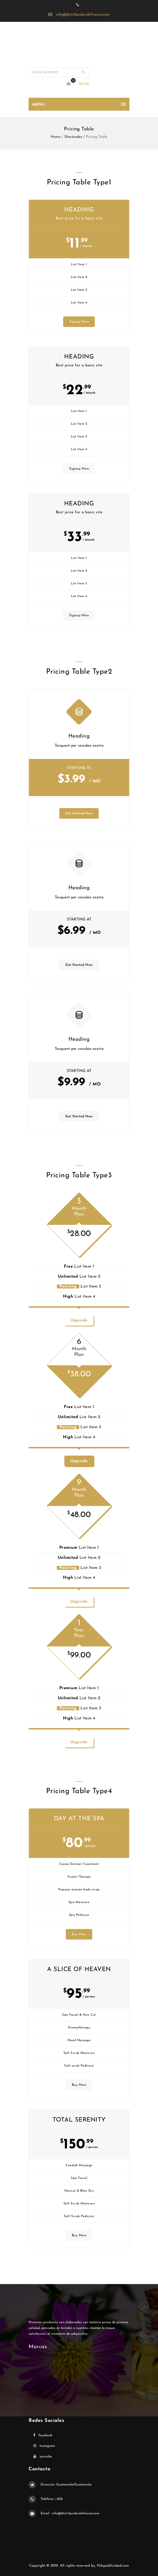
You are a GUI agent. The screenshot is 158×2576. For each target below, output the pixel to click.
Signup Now (79, 322)
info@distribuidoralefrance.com (82, 15)
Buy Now (79, 1934)
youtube (42, 2456)
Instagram (44, 2446)
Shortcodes (73, 137)
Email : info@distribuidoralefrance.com (70, 2513)
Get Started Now (79, 813)
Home (56, 137)
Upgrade (79, 1320)
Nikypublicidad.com (113, 2566)
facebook (42, 2435)
